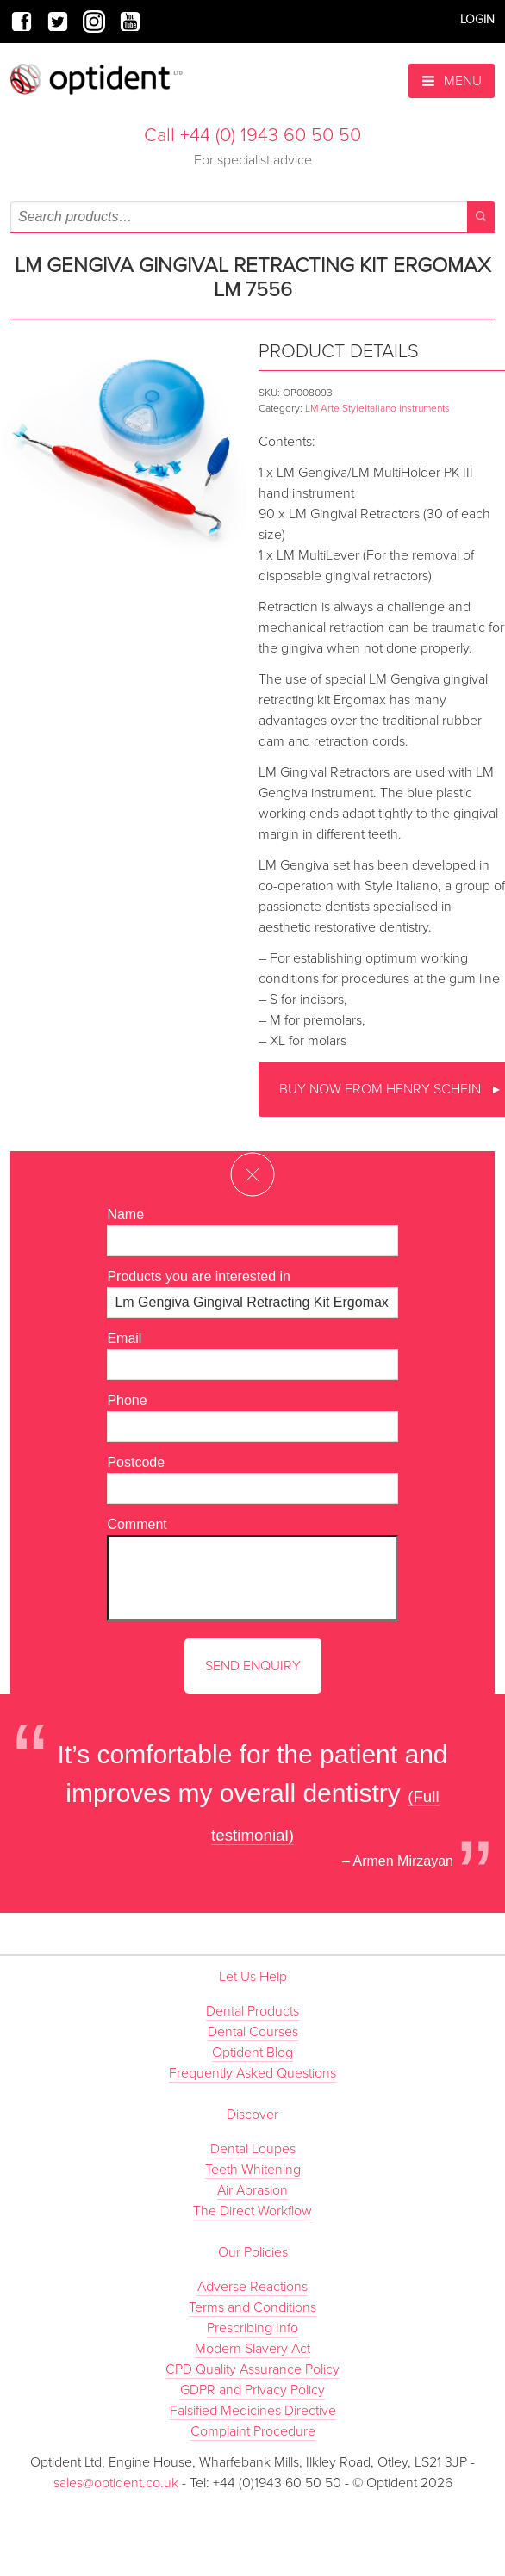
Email (124, 1338)
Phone (127, 1400)
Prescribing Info (252, 2328)
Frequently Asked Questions (252, 2073)
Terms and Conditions (252, 2307)
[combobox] (252, 216)
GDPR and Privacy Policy (252, 2390)
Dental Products (252, 2011)
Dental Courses (253, 2031)
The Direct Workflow (252, 2211)
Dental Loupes (253, 2149)
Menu (451, 81)
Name (125, 1214)
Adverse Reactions (252, 2286)
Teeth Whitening (253, 2169)
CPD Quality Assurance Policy (252, 2369)
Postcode (136, 1462)
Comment (136, 1524)
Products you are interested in (198, 1276)
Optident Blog (252, 2052)
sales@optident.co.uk (117, 2483)
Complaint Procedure (252, 2431)
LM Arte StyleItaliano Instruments (377, 408)
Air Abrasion (252, 2190)
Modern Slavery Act (252, 2348)
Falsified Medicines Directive (253, 2410)
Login (477, 19)
